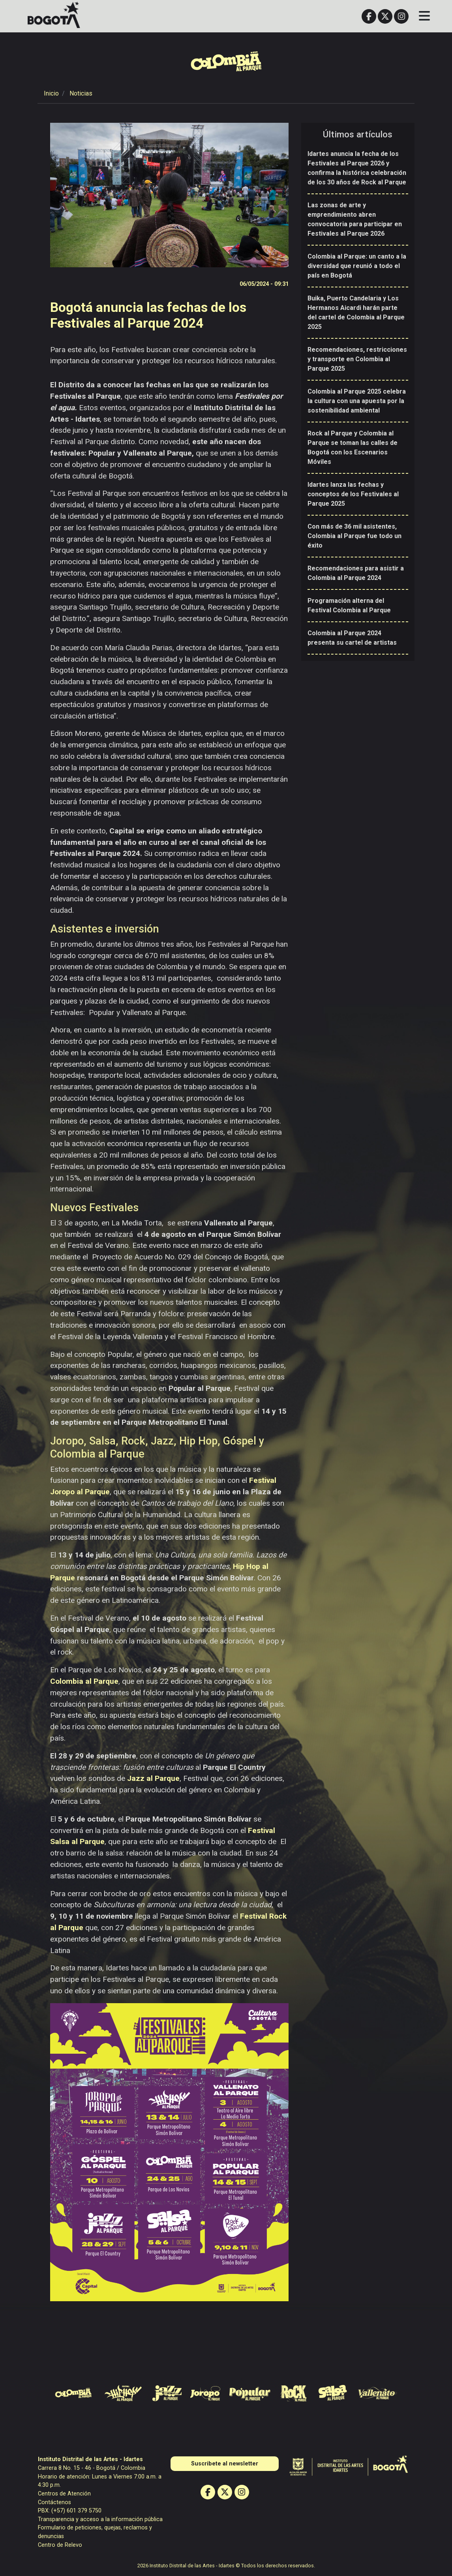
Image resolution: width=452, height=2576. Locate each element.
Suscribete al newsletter (224, 2463)
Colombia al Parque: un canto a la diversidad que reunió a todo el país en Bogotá (357, 266)
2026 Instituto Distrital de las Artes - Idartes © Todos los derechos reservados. (226, 2565)
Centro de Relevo (60, 2545)
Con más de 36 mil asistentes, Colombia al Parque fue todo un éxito (354, 536)
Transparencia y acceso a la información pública (100, 2519)
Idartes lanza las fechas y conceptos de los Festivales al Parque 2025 (353, 494)
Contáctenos (54, 2502)
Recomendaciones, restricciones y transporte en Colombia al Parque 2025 (357, 359)
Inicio (51, 93)
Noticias (80, 93)
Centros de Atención (64, 2493)
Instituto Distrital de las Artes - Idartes (90, 2459)
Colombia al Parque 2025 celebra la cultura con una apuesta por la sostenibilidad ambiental (357, 401)
